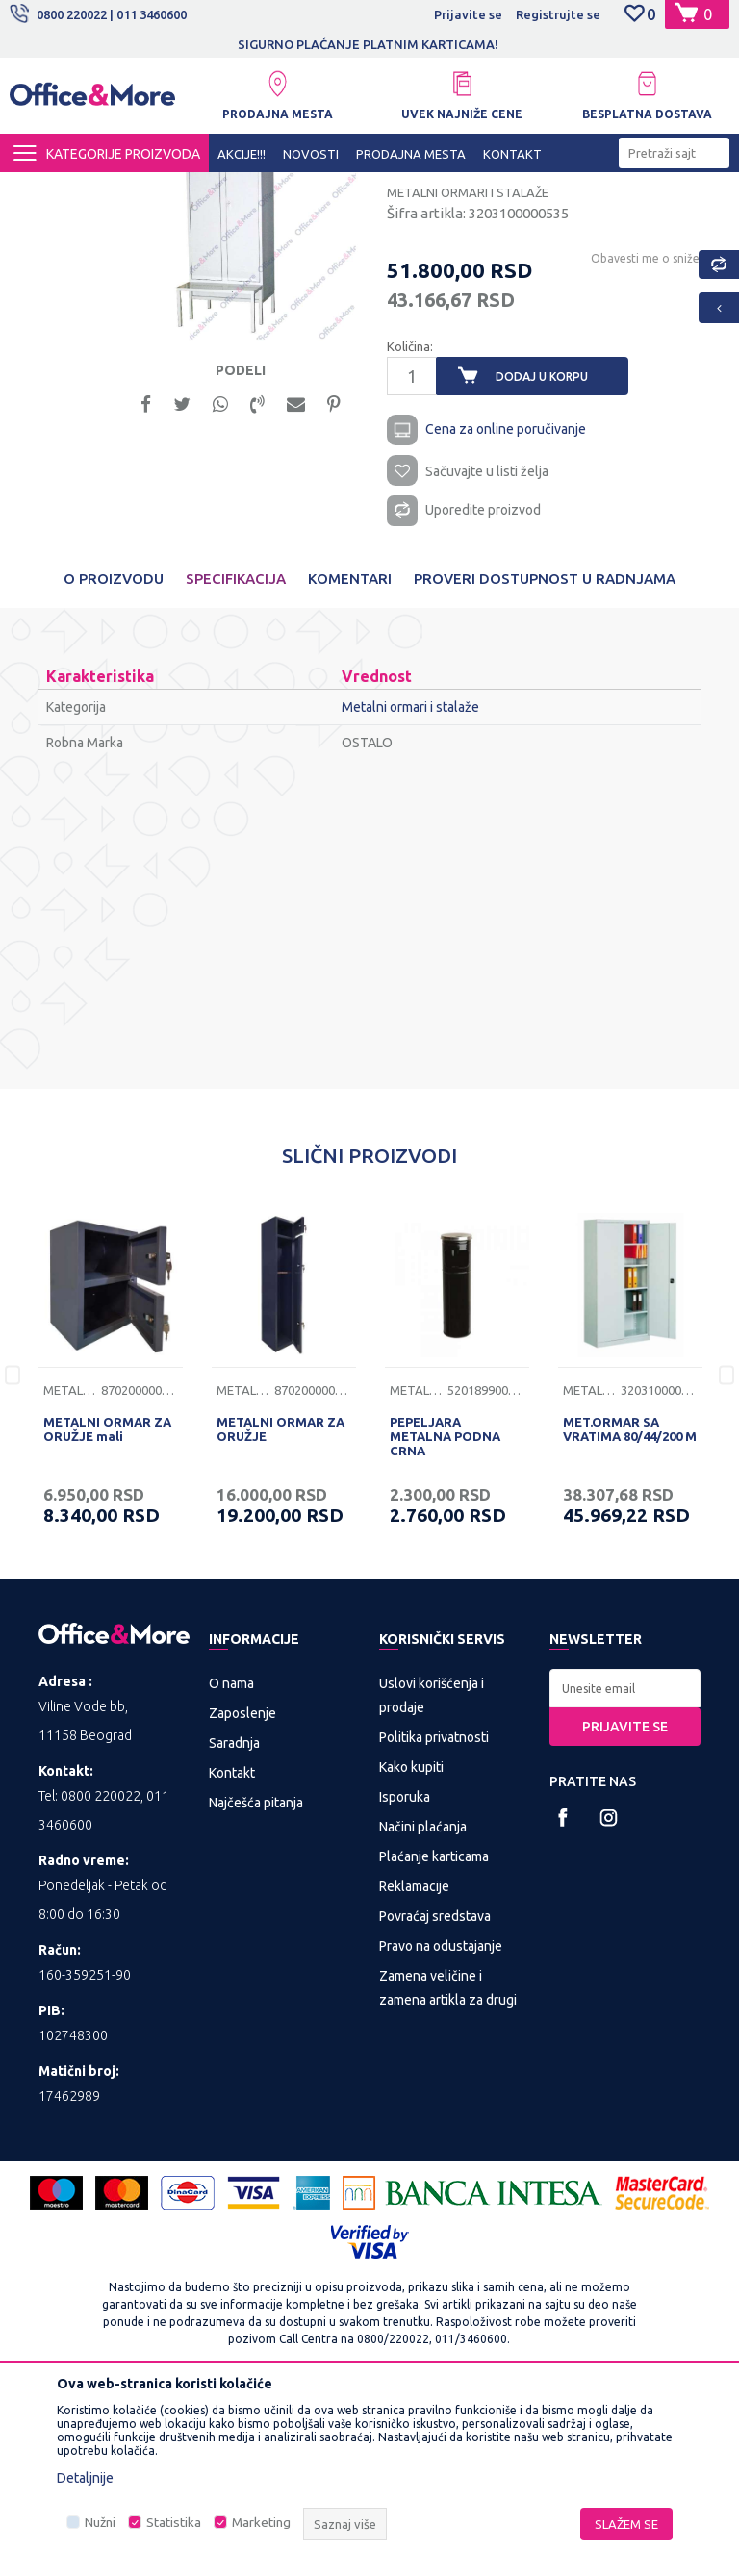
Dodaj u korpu (542, 551)
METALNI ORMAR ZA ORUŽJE (280, 1609)
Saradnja (234, 1924)
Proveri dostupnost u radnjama (544, 758)
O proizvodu (114, 758)
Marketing (261, 2522)
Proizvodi (124, 189)
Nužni (100, 2522)
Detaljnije (85, 2478)
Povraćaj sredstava (435, 2097)
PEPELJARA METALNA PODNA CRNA (445, 1616)
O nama (231, 1864)
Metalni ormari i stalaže (386, 189)
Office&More (46, 189)
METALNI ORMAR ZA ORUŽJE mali (107, 1609)
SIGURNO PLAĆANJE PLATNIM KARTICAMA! (368, 44)
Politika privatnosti (434, 1918)
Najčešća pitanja (256, 1983)
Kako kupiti (411, 1948)
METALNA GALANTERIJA (236, 189)
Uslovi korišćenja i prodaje (431, 1876)
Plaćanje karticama (434, 2037)
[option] (369, 44)
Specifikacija (236, 758)
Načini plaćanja (423, 2007)
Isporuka (404, 1977)
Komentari (350, 758)
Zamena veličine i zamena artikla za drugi (448, 2168)
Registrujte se (558, 14)
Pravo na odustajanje (440, 2126)
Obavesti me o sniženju (652, 433)
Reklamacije (414, 2067)
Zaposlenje (242, 1894)
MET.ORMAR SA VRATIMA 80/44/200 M (630, 1609)
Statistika (173, 2522)
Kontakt (232, 1953)
